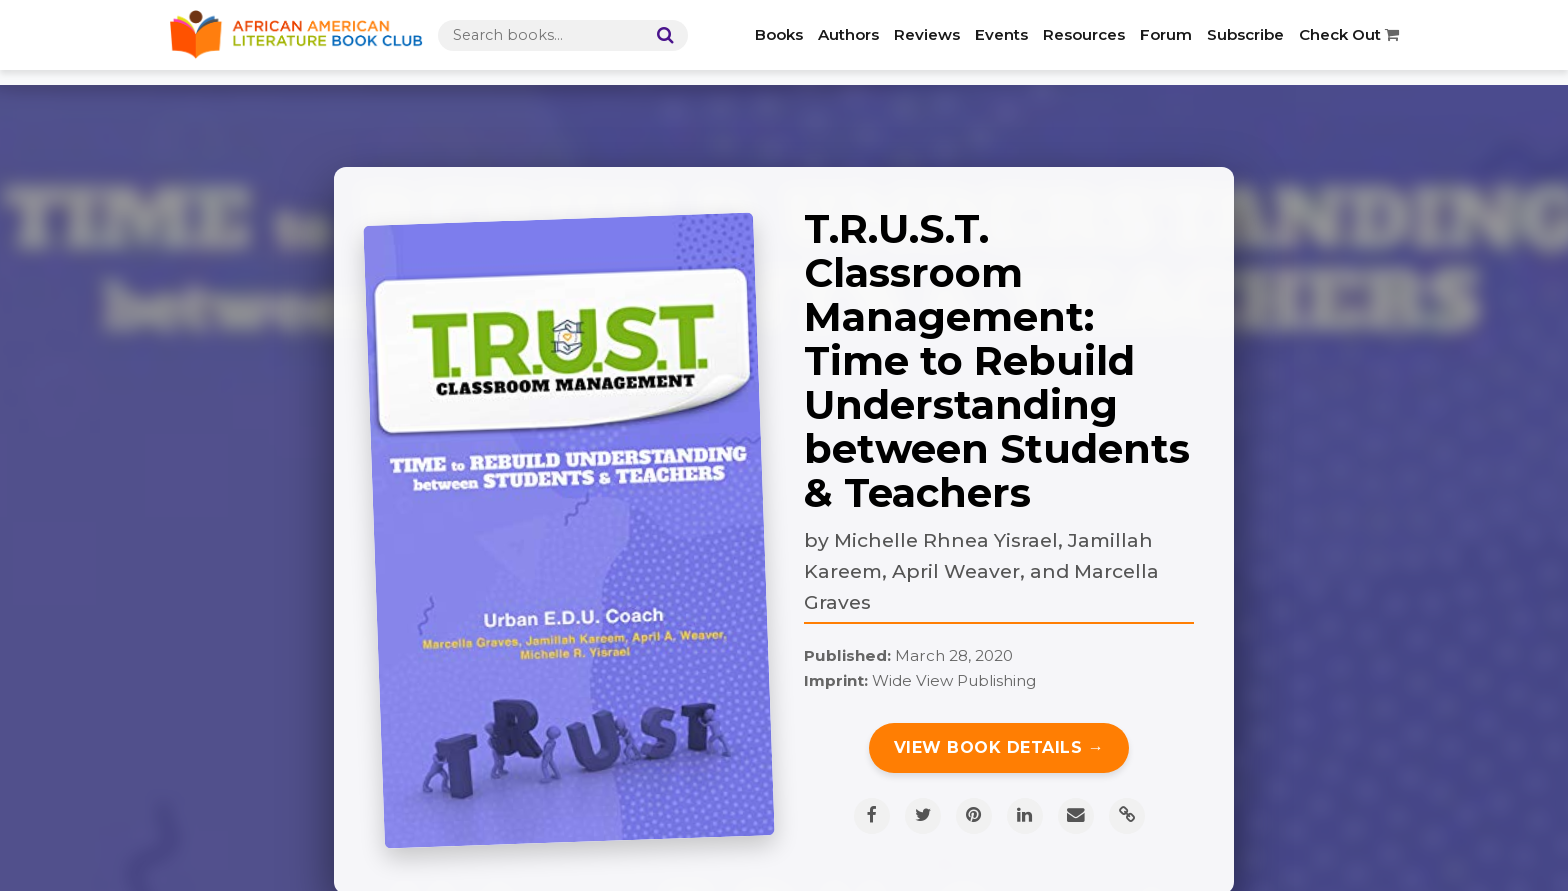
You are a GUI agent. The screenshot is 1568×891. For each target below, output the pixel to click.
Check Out (1349, 34)
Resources (1084, 34)
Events (1001, 34)
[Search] (661, 35)
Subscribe (1245, 34)
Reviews (927, 34)
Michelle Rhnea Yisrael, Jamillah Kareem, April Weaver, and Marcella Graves (981, 570)
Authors (848, 34)
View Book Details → (999, 747)
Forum (1166, 34)
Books (779, 34)
